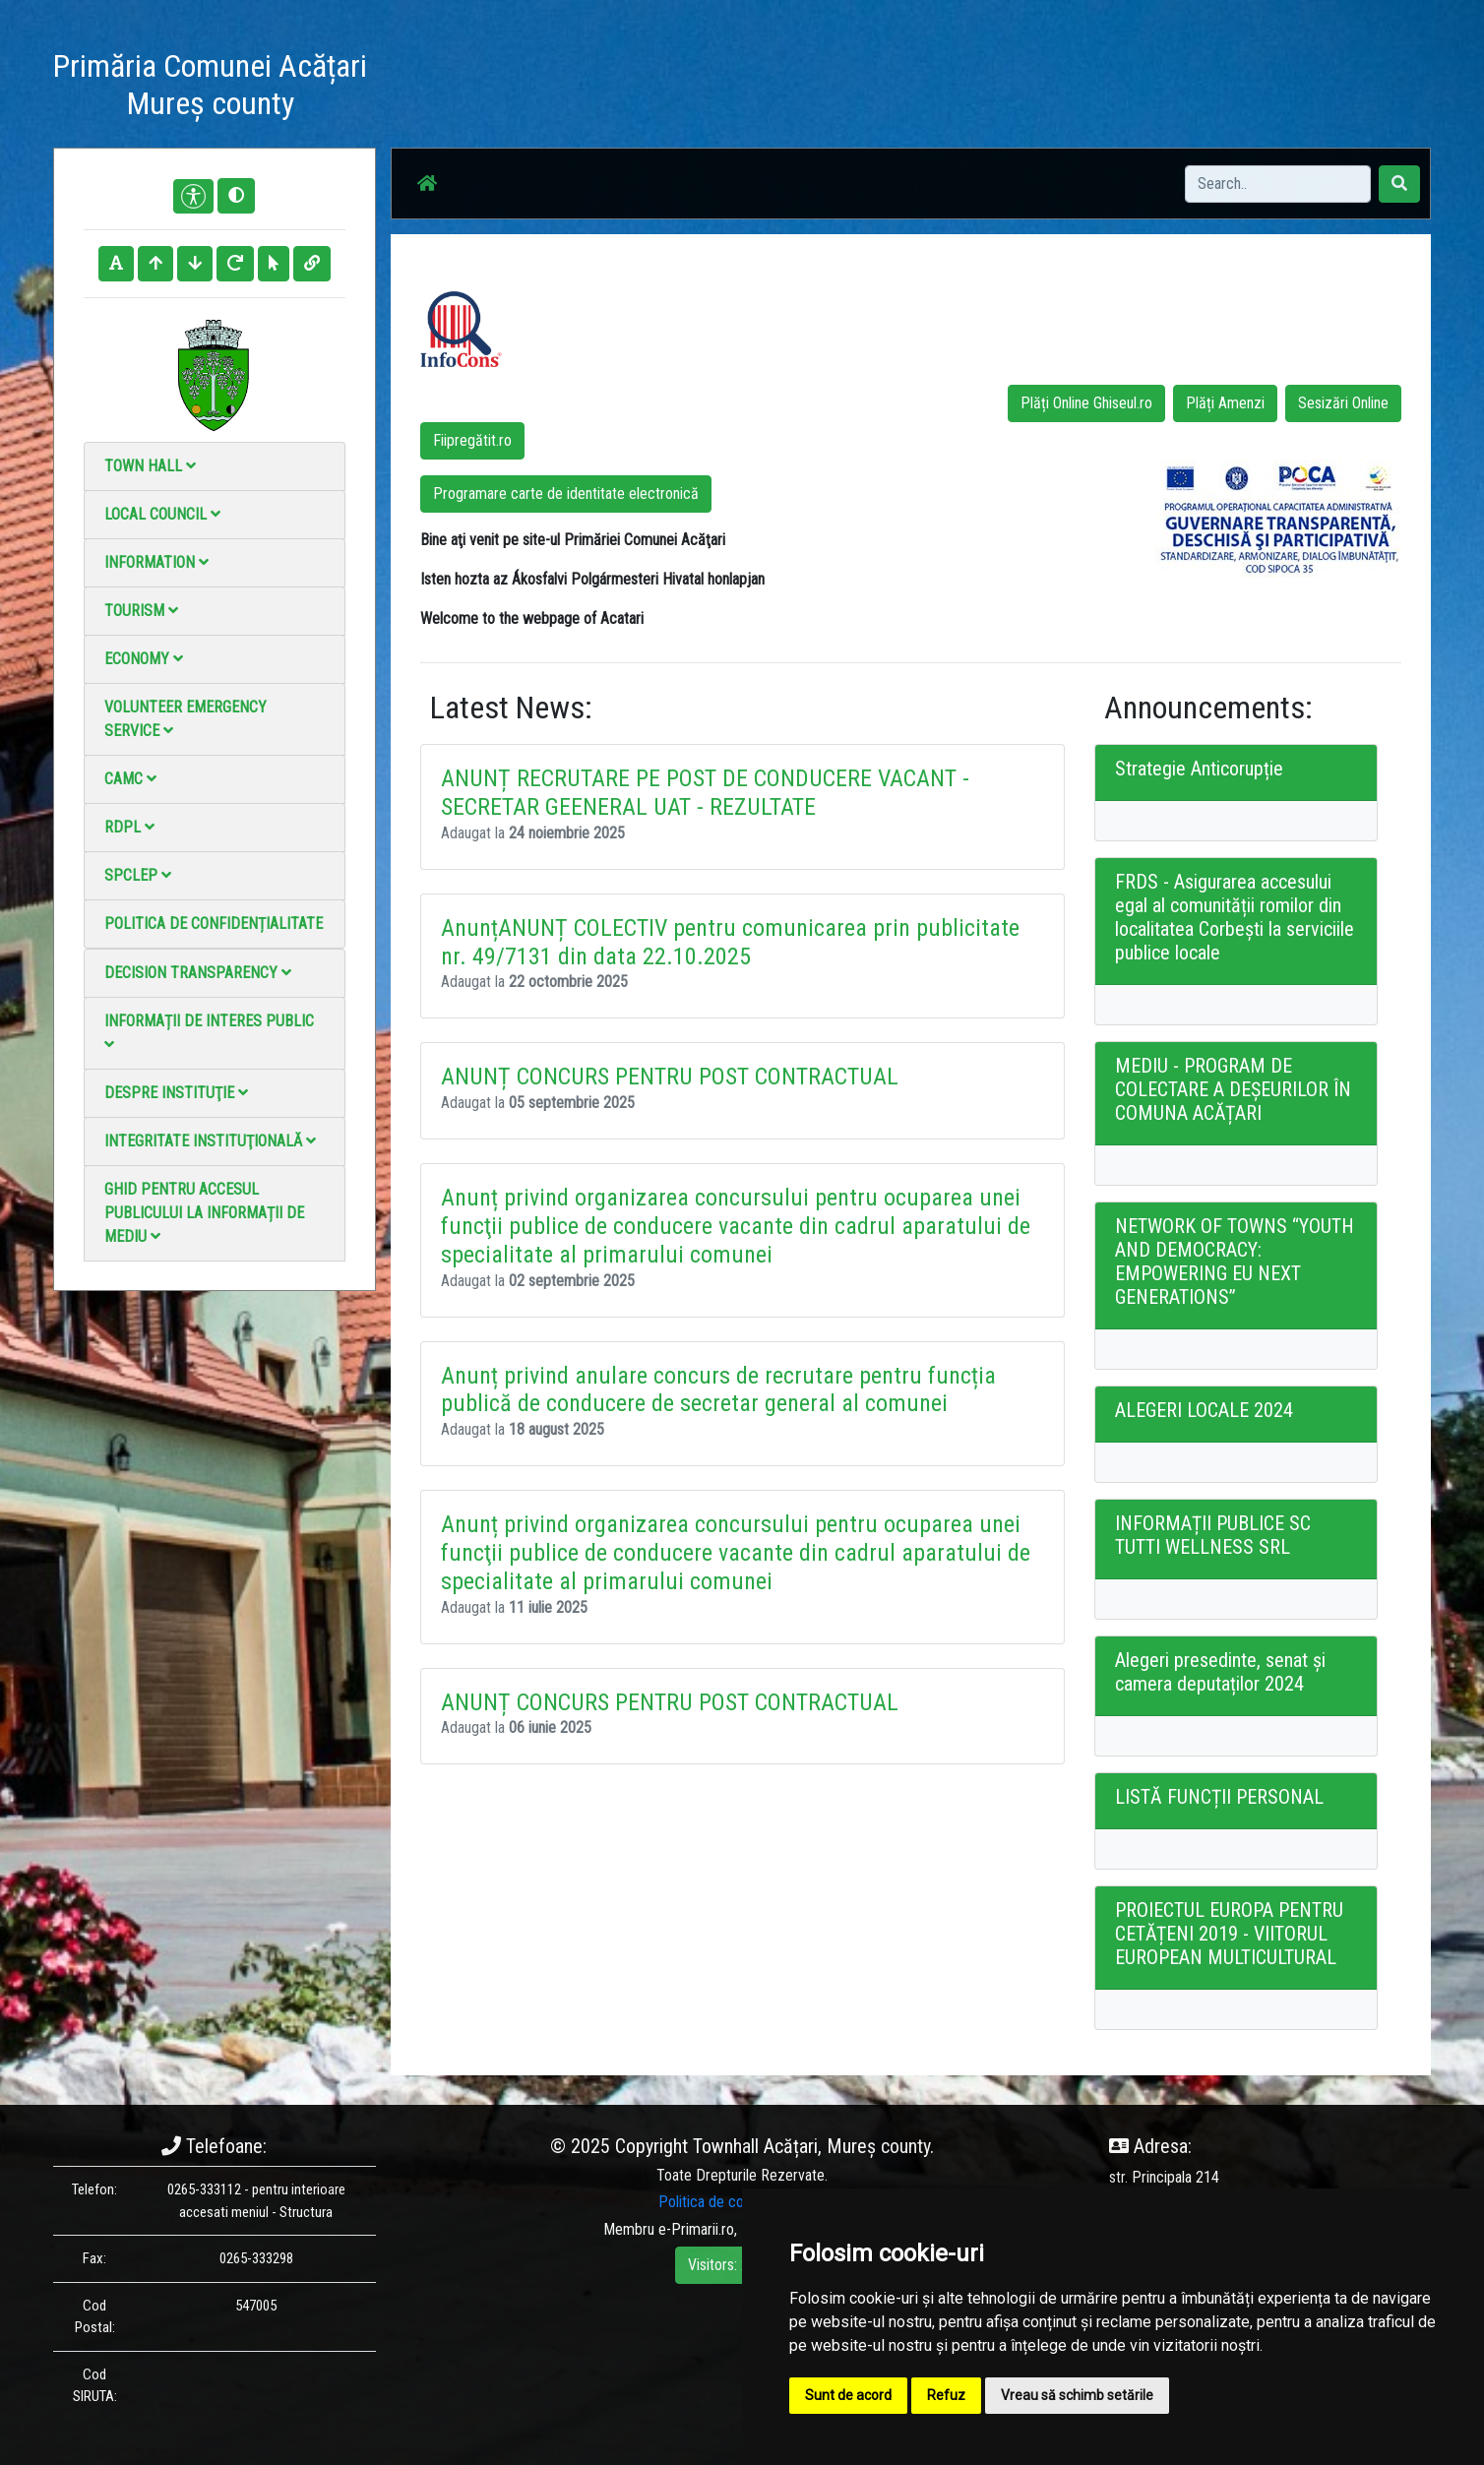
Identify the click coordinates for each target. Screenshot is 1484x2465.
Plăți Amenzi (1225, 403)
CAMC (130, 779)
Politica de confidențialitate (213, 923)
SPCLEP (137, 875)
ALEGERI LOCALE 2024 (1204, 1410)
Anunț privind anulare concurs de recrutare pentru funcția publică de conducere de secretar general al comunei (718, 1390)
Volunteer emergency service (185, 719)
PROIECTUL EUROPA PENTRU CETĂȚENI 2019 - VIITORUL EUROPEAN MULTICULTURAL (1229, 1933)
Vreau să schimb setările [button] (1077, 2395)
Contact (1020, 88)
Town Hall (150, 466)
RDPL (129, 827)
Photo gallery (823, 88)
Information (156, 562)
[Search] (1278, 184)
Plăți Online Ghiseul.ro (1086, 403)
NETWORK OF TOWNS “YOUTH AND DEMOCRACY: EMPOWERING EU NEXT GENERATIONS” (1234, 1261)
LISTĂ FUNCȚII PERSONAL (1219, 1797)
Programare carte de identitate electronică (566, 493)
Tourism (141, 610)
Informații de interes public (209, 1032)
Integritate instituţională (210, 1141)
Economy (143, 658)
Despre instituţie (176, 1092)
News (739, 88)
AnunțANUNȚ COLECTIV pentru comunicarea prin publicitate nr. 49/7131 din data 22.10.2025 (730, 942)
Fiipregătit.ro (472, 440)
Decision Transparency (197, 972)
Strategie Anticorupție (1199, 768)
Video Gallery (930, 88)
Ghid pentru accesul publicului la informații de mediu (204, 1213)
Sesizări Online (1343, 403)
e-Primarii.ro (696, 2229)
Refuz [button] (946, 2395)
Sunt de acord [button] (848, 2395)
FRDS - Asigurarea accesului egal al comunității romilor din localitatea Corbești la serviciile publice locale (1234, 917)
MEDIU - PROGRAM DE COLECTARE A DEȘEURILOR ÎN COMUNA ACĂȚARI (1233, 1089)
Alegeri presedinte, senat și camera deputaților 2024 (1220, 1671)
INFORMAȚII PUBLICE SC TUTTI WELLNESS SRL (1213, 1535)
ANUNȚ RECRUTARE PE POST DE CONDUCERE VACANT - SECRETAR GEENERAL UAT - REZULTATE (705, 793)
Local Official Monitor (1135, 88)
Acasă (676, 88)
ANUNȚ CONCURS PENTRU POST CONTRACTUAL (669, 1077)
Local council (162, 514)
